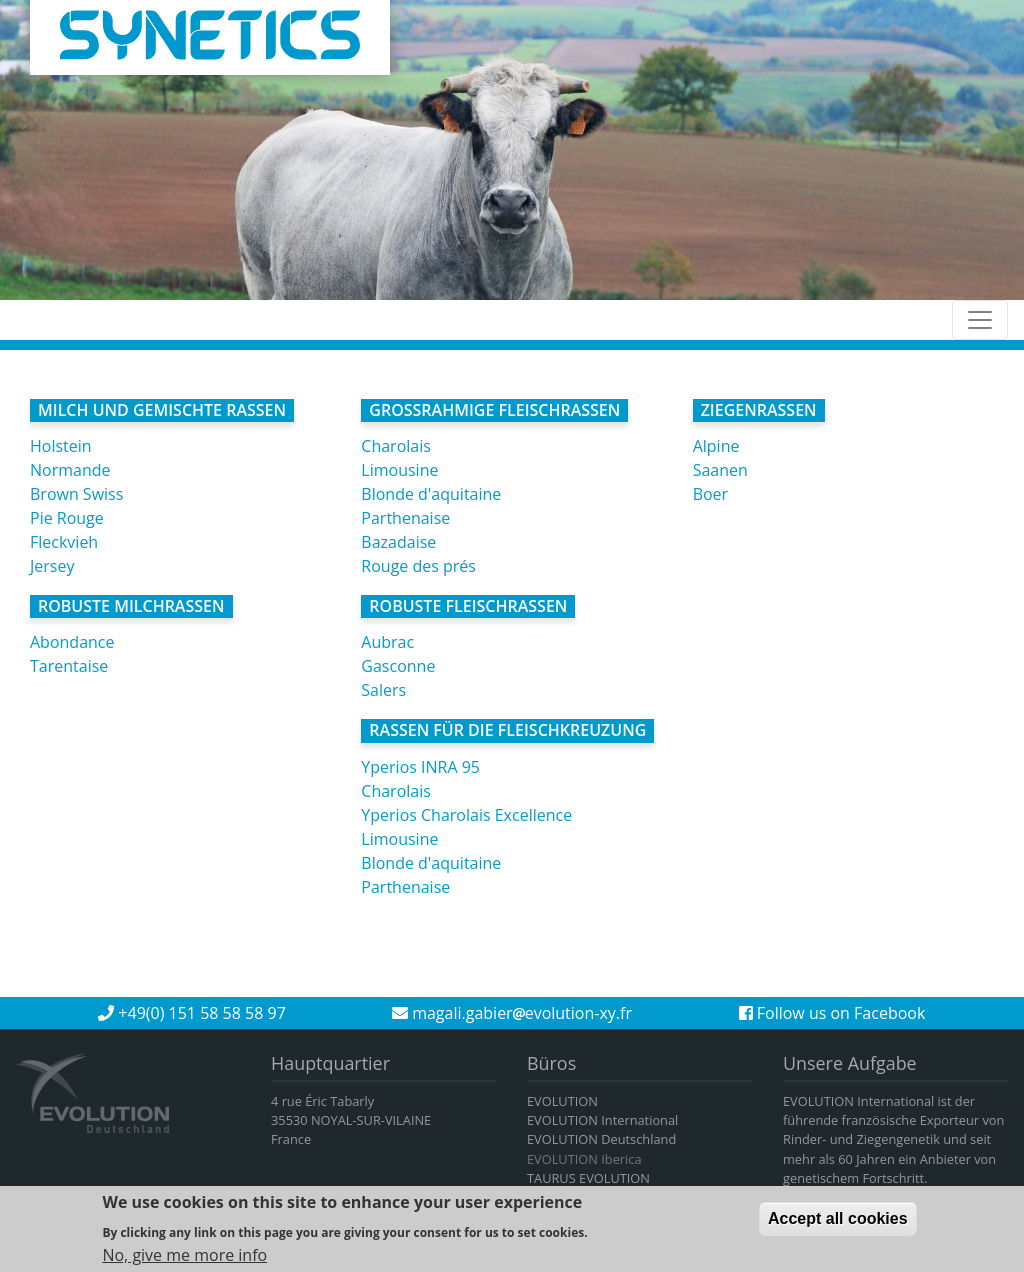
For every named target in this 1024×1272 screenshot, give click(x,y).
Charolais (396, 446)
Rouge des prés (418, 566)
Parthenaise (405, 518)
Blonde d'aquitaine (431, 494)
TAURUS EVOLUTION (588, 1178)
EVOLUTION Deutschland (601, 1139)
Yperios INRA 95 (420, 767)
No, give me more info (184, 1258)
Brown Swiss (76, 494)
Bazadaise (398, 542)
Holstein (61, 446)
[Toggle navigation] (980, 320)
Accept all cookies (838, 1222)
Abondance (72, 642)
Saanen (720, 470)
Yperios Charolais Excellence (466, 815)
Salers (383, 690)
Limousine (399, 470)
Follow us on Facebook (832, 1013)
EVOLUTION (562, 1101)
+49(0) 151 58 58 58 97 (192, 1013)
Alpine (716, 446)
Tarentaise (69, 666)
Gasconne (398, 666)
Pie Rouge (67, 518)
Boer (710, 494)
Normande (70, 470)
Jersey (52, 566)
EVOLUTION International (602, 1120)
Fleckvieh (64, 542)
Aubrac (387, 642)
